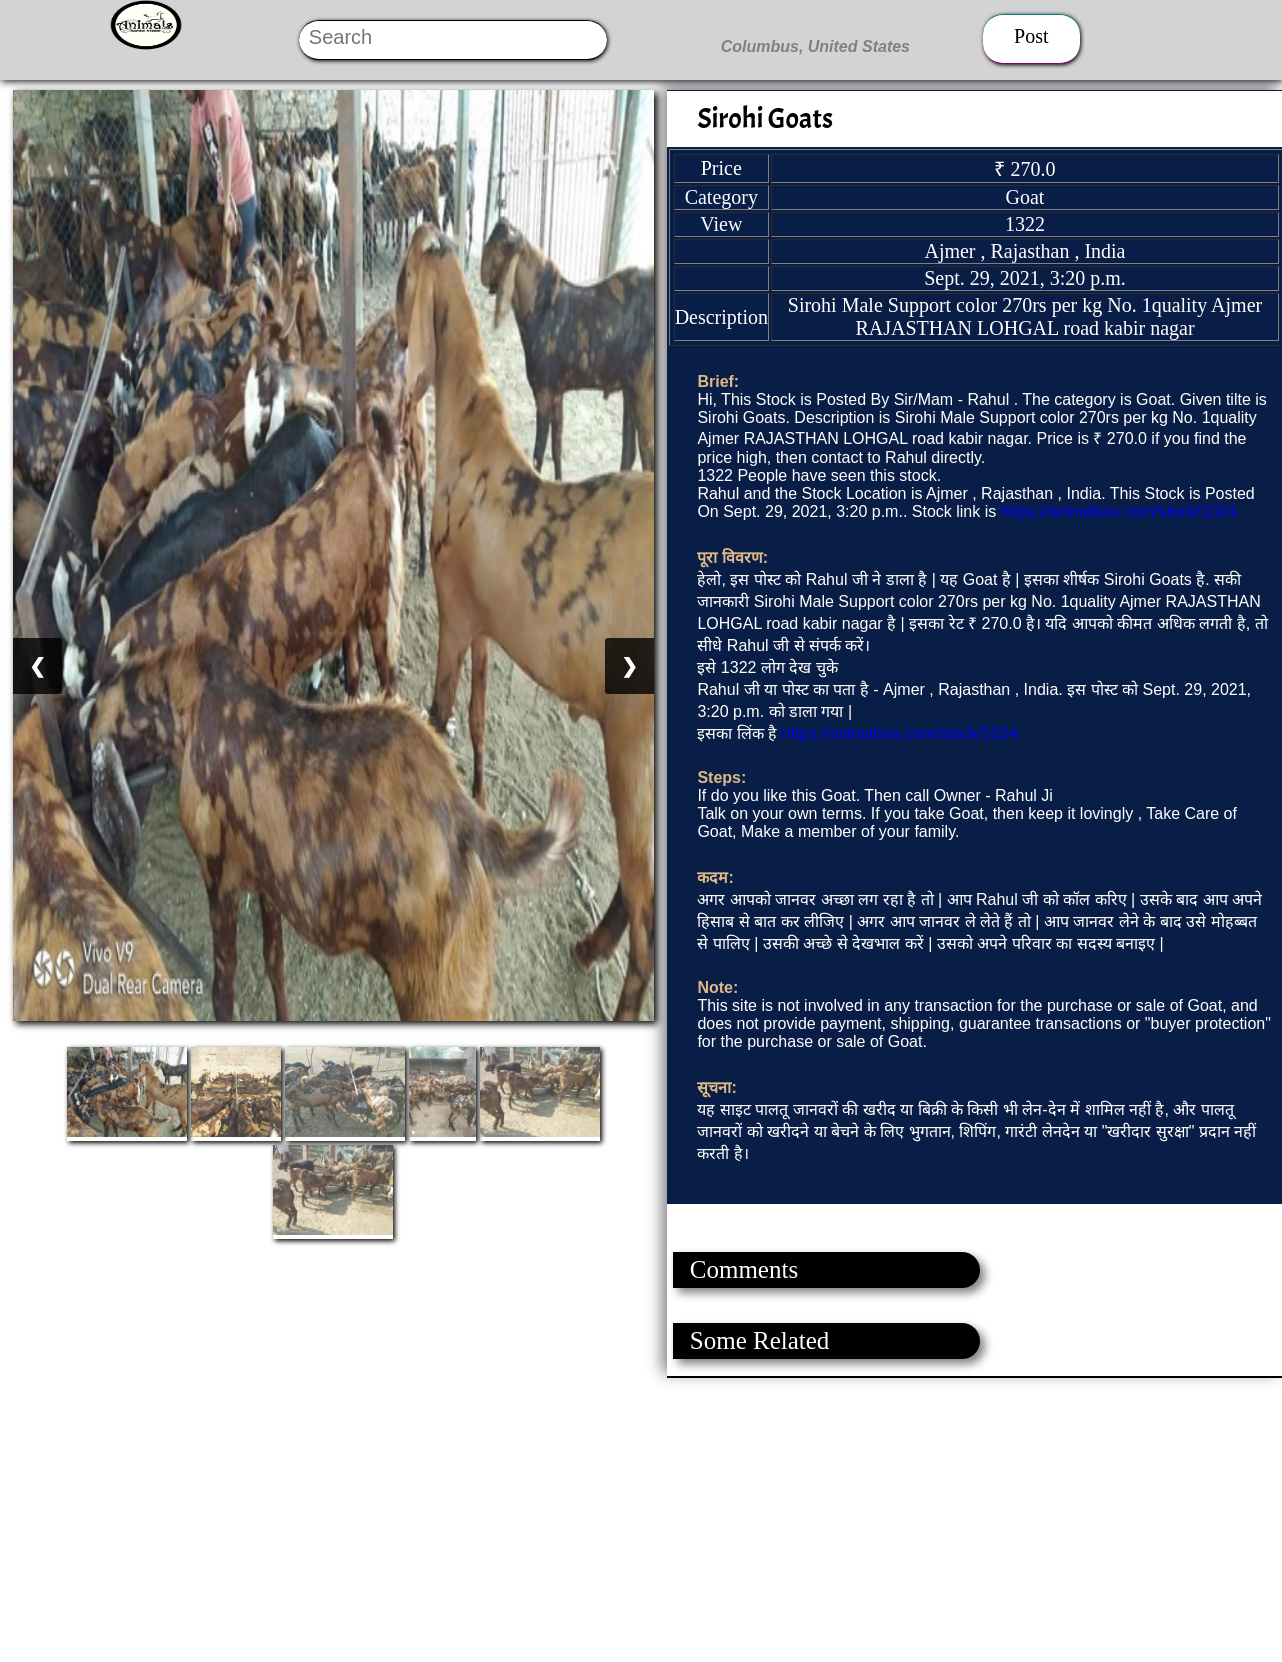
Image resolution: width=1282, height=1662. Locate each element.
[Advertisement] (600, 1518)
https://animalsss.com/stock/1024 (1119, 511)
